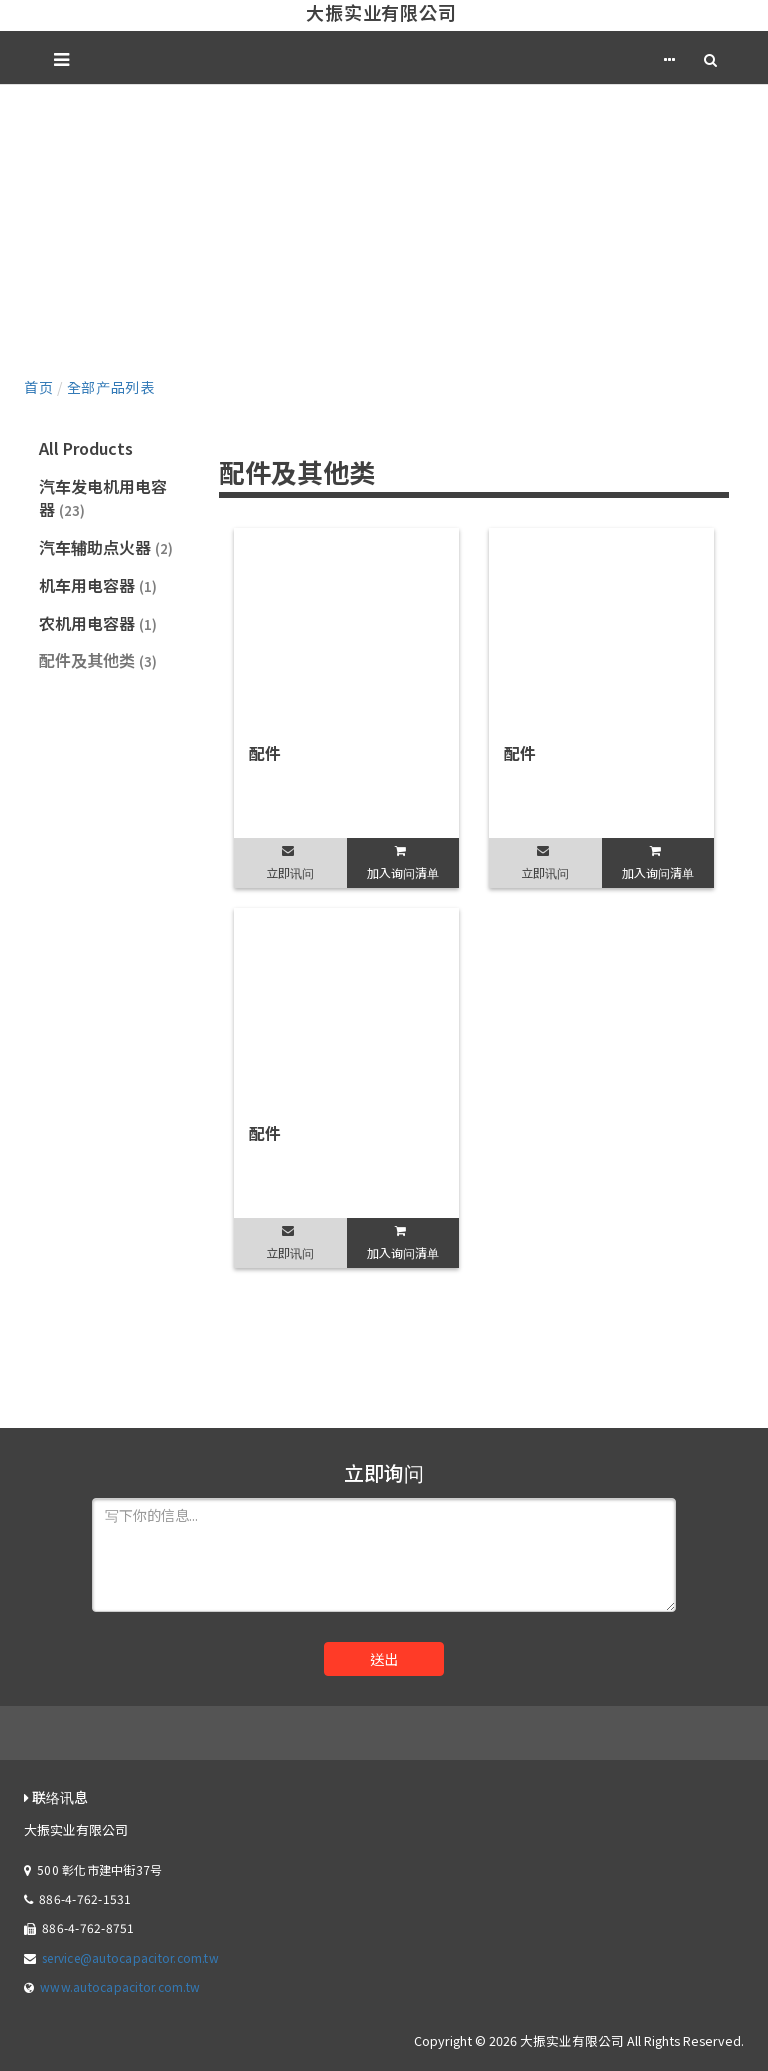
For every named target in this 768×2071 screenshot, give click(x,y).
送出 (384, 1659)
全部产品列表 (111, 387)
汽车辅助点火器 (106, 547)
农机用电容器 (98, 623)
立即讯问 (290, 872)
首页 (38, 387)
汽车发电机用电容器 (103, 497)
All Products (86, 448)
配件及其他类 (98, 660)
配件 (265, 753)
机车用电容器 (98, 585)
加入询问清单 (403, 872)
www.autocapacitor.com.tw (120, 1986)
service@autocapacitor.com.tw (130, 1957)
